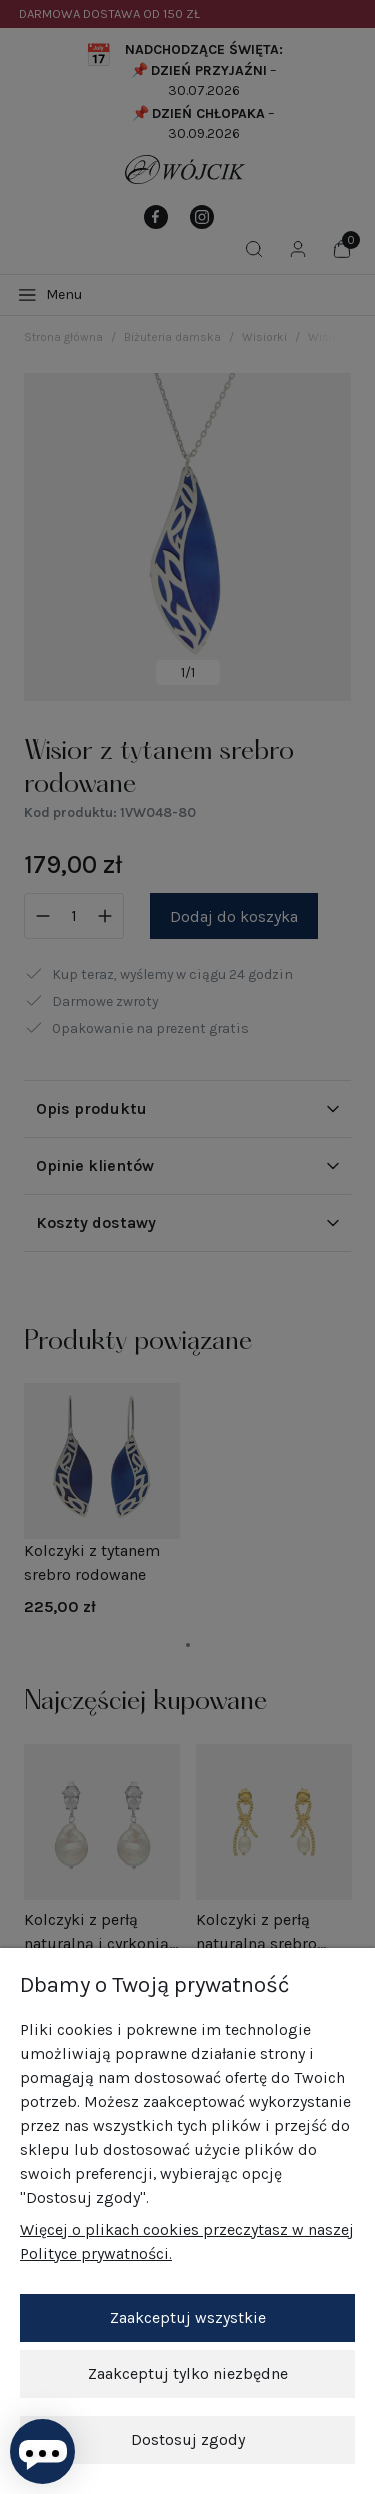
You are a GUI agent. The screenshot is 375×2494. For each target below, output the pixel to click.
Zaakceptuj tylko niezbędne (188, 2373)
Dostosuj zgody (188, 2439)
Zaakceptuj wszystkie (188, 2317)
